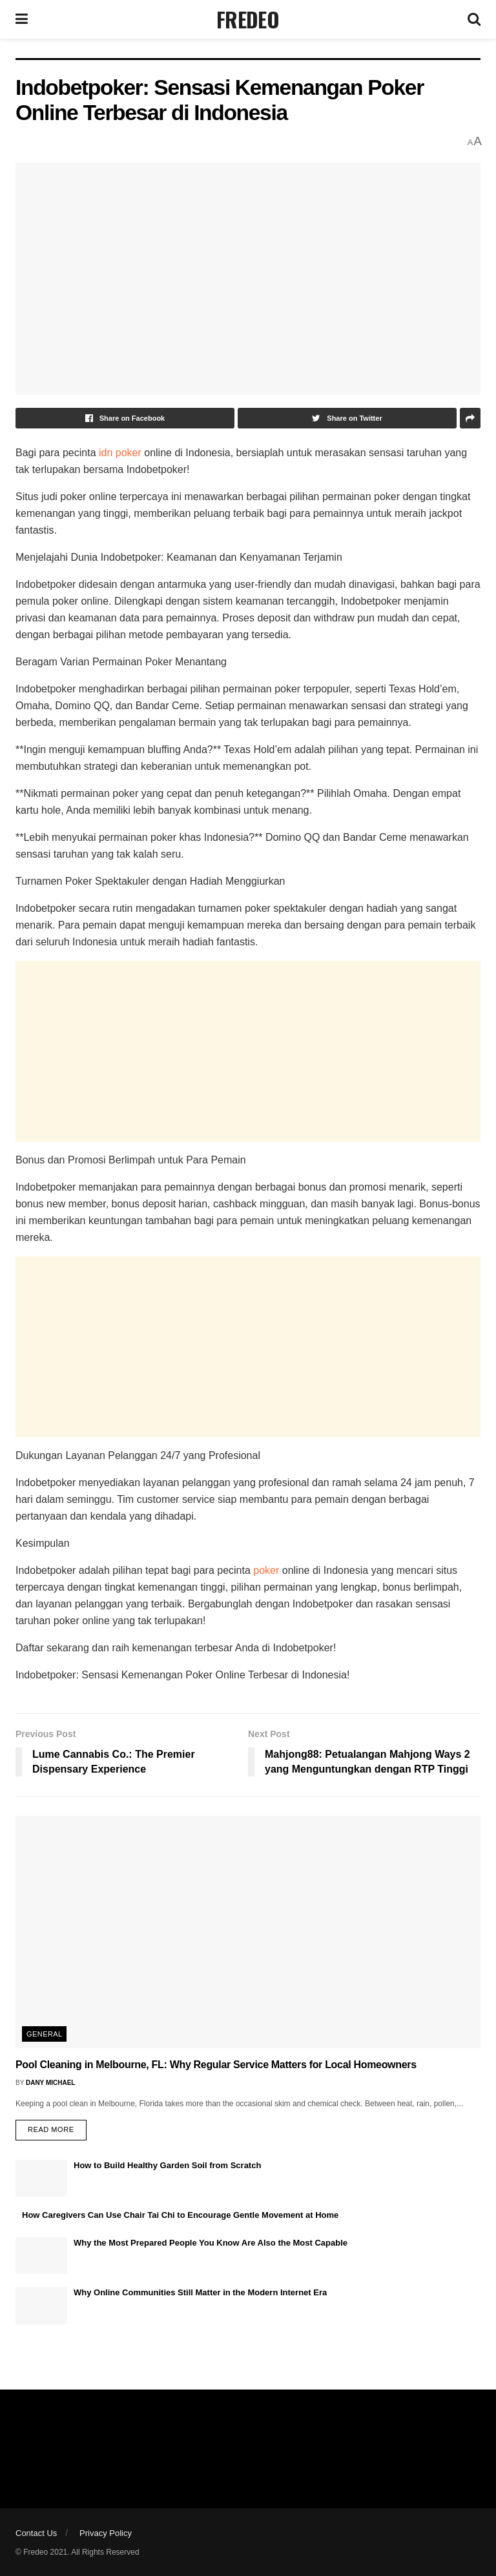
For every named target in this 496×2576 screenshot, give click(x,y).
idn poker (120, 452)
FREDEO (247, 19)
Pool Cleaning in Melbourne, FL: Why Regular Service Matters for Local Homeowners (216, 2064)
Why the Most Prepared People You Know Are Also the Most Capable (210, 2243)
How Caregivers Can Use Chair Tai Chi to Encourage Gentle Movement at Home (180, 2215)
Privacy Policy (105, 2533)
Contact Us (36, 2533)
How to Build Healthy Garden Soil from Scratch (167, 2165)
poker (266, 1570)
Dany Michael (50, 2082)
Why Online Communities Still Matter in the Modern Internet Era (200, 2292)
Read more (51, 2129)
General (44, 2034)
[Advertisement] (248, 1051)
